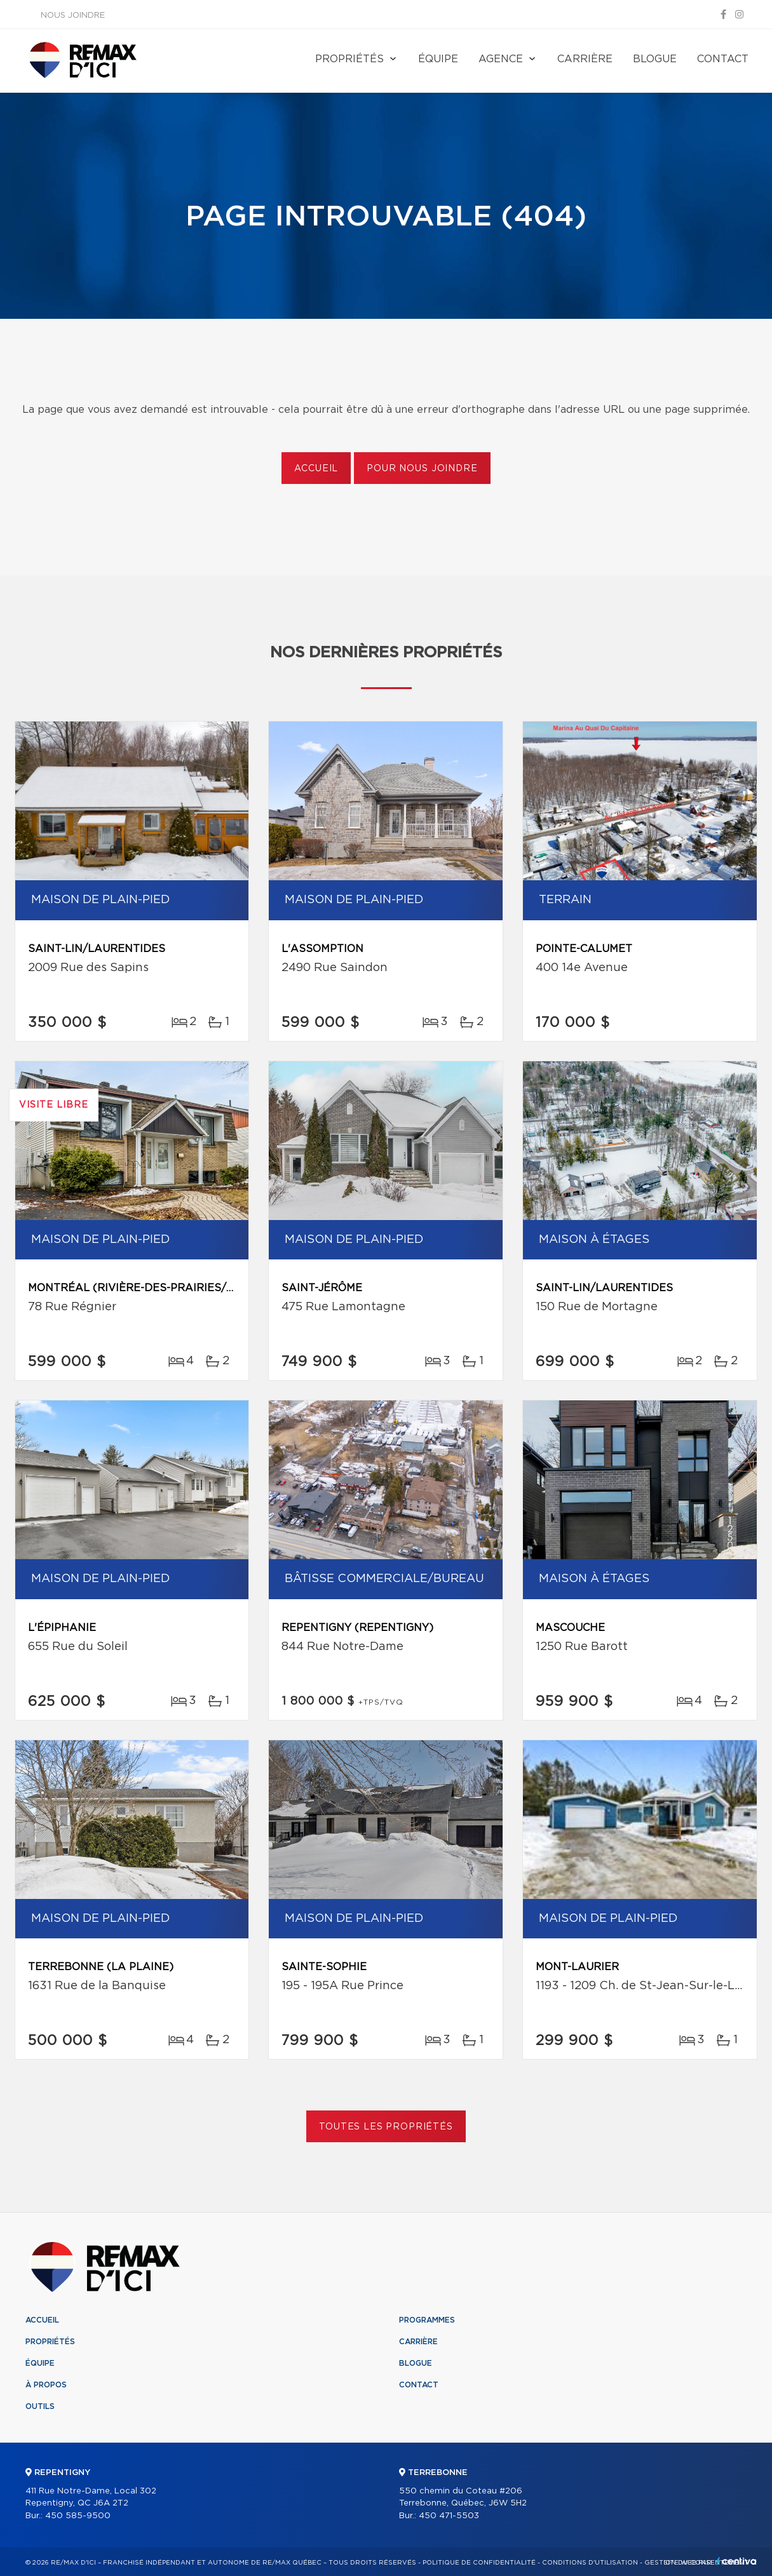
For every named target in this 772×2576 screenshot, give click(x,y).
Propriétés (349, 59)
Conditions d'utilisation (590, 2562)
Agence (500, 59)
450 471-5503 (449, 2516)
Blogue (655, 59)
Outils (40, 2406)
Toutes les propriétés (386, 2127)
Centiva (736, 2561)
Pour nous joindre (422, 468)
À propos (46, 2385)
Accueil (316, 468)
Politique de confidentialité (479, 2562)
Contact (722, 59)
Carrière (585, 59)
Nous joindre (73, 15)
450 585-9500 (78, 2516)
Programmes (427, 2320)
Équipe (438, 59)
